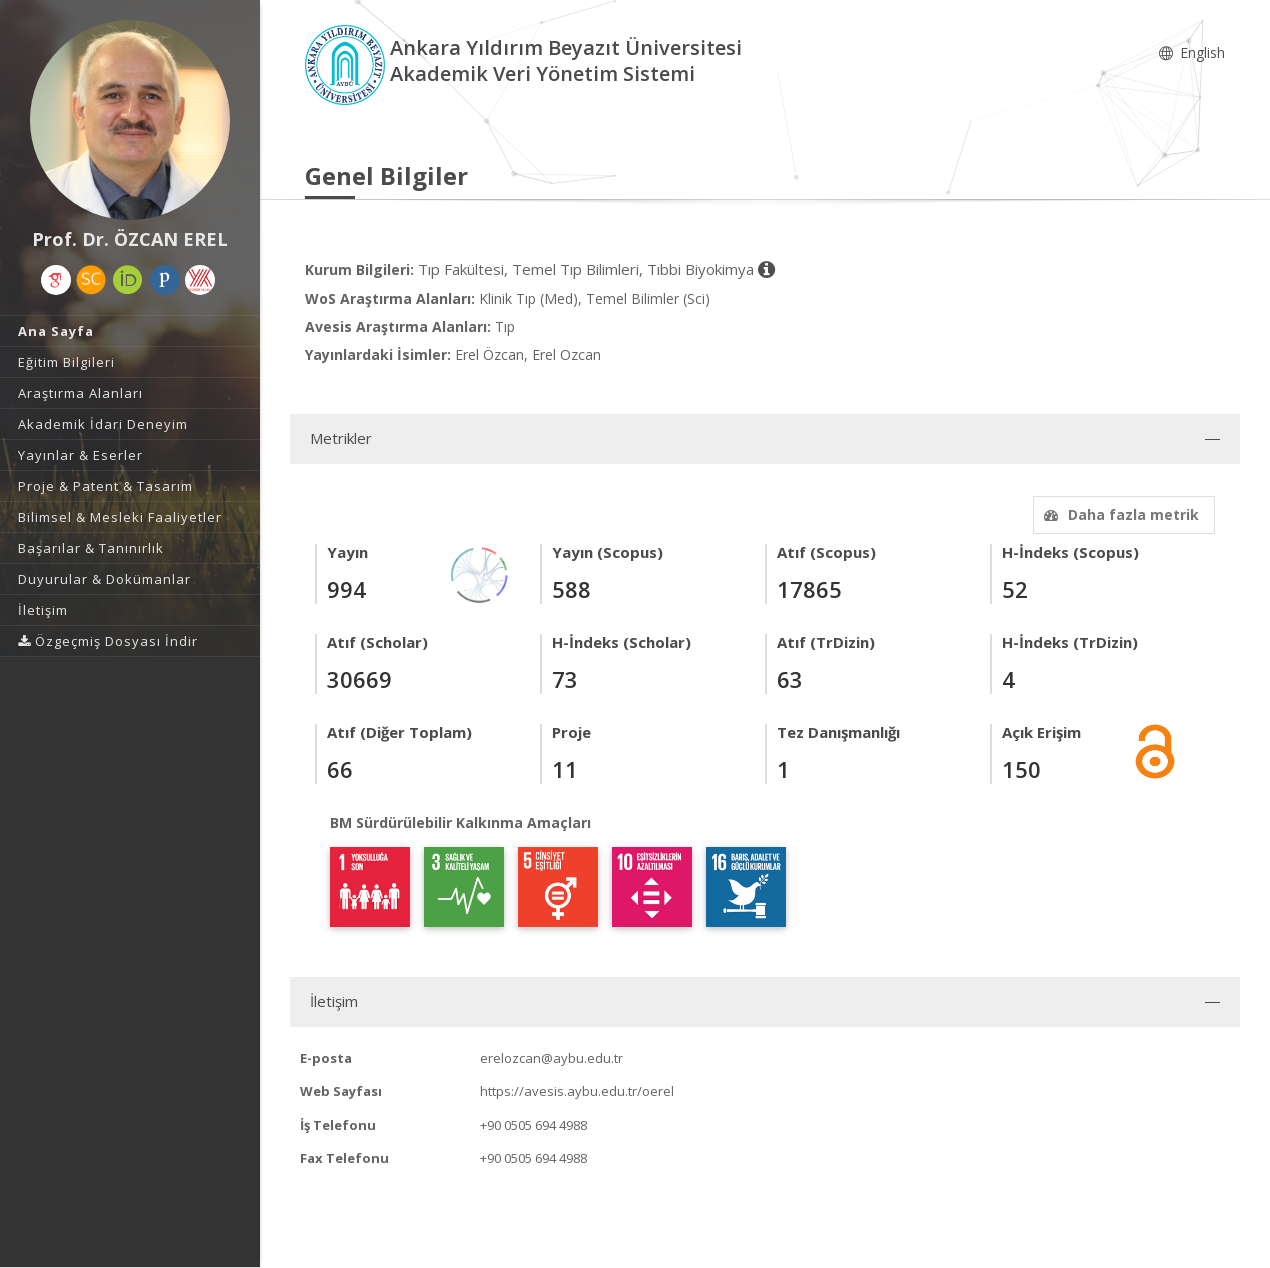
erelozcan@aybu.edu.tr (551, 1058)
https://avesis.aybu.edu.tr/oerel (577, 1091)
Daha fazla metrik (1119, 514)
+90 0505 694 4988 (533, 1125)
